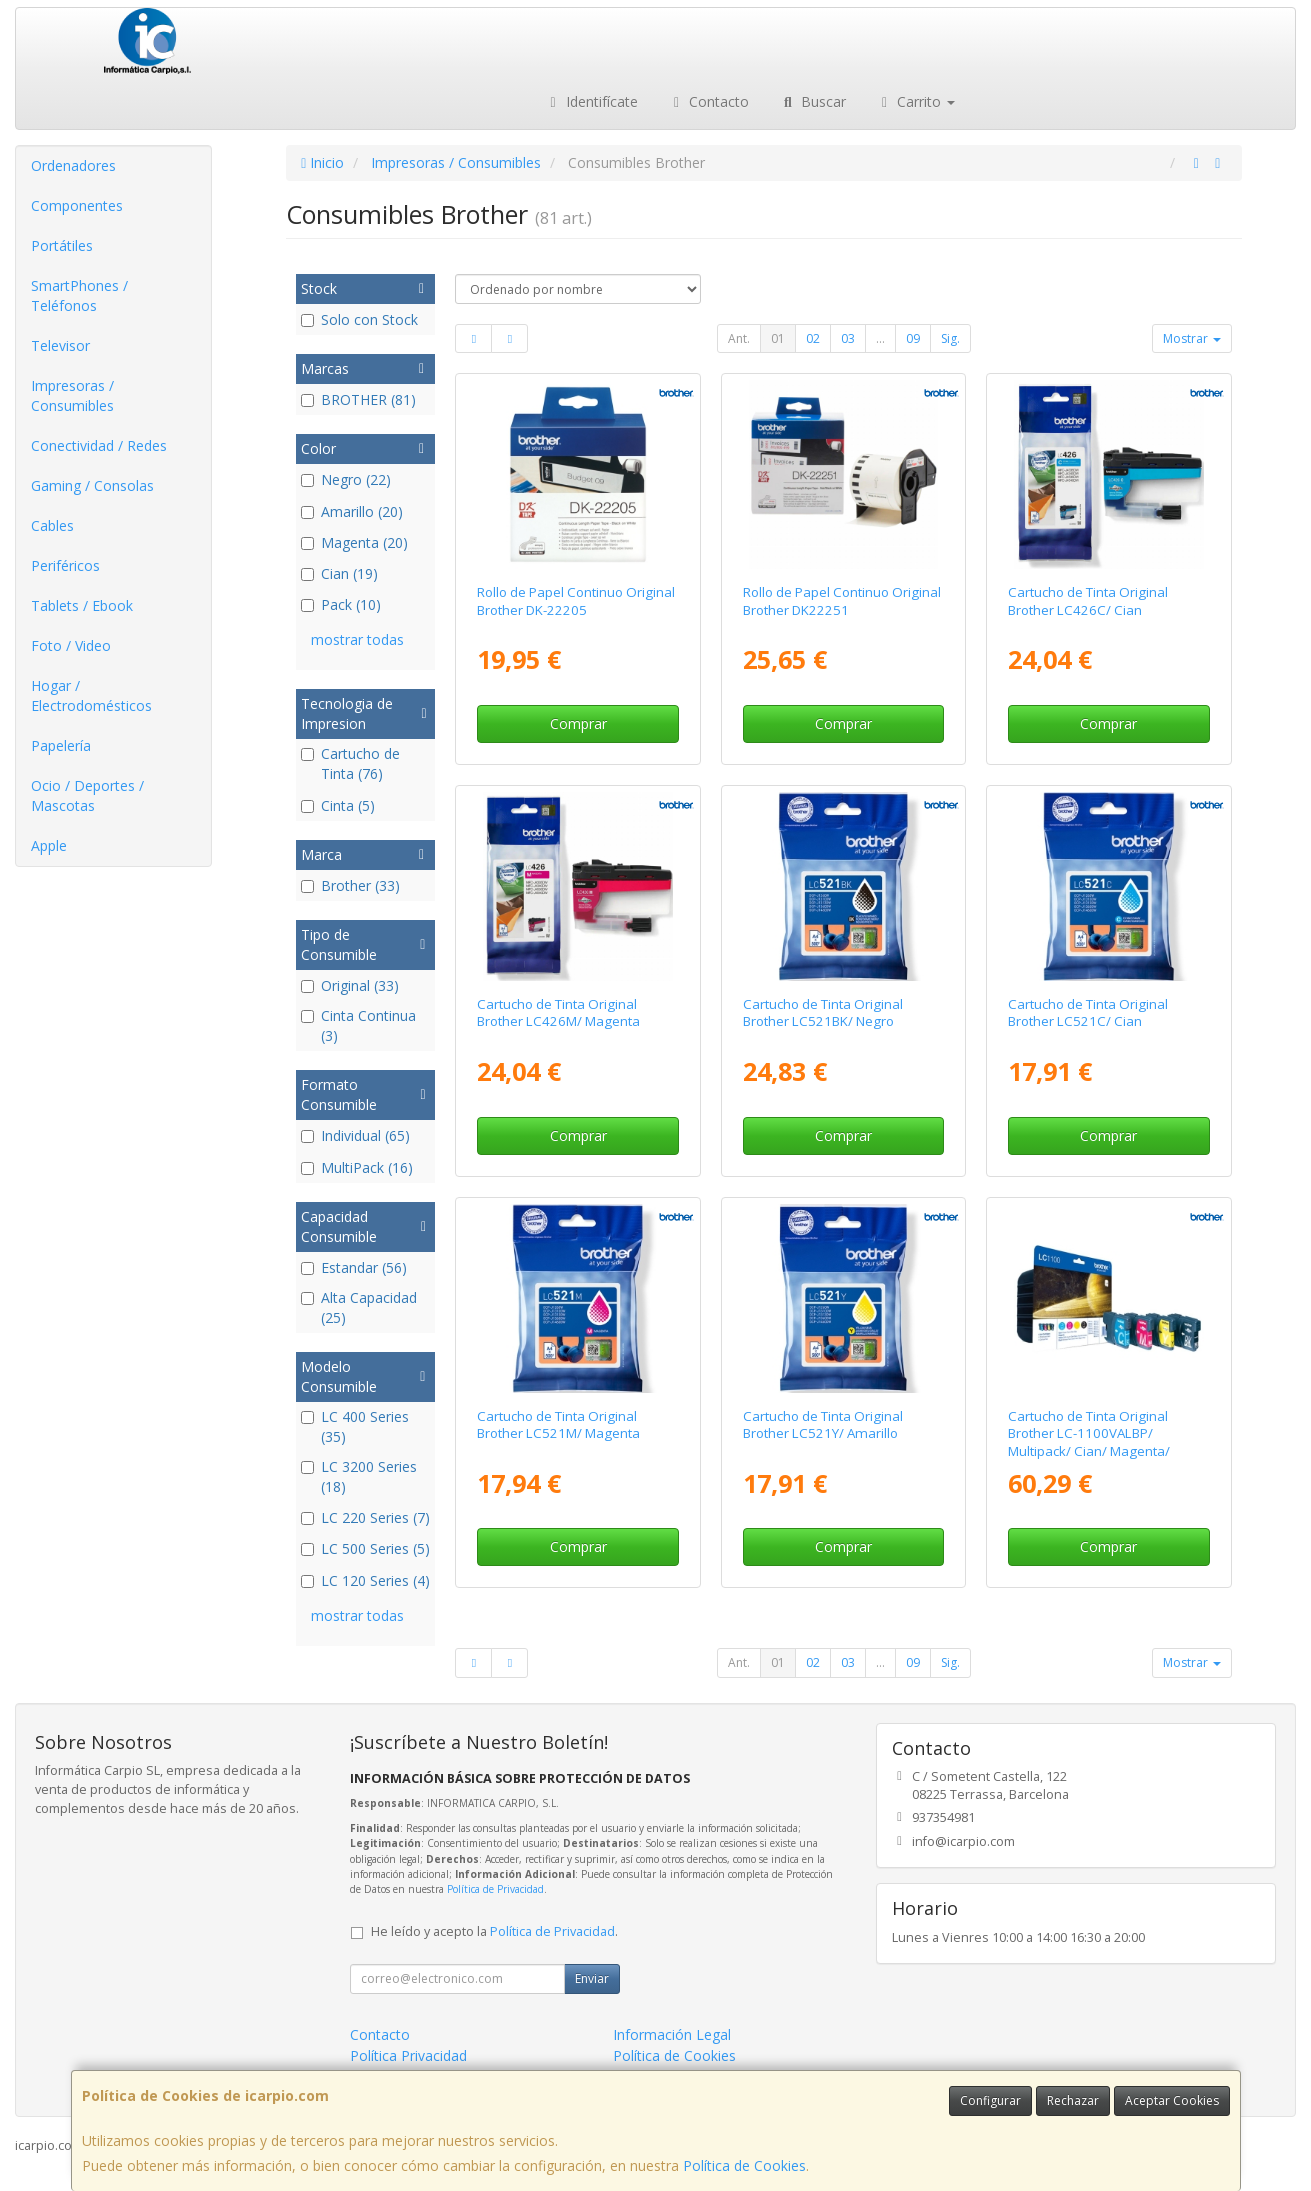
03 (848, 338)
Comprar (578, 723)
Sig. (950, 338)
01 (778, 338)
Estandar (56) (354, 1267)
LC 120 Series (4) (365, 1580)
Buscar (812, 101)
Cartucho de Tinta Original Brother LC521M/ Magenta (558, 1424)
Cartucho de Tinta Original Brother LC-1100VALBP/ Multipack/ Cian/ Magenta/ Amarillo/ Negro (1089, 1442)
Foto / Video (71, 645)
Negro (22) (346, 479)
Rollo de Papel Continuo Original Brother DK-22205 (576, 600)
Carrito (916, 101)
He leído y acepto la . (494, 1931)
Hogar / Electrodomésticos (91, 695)
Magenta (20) (354, 542)
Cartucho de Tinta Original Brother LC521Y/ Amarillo (823, 1424)
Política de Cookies (744, 2165)
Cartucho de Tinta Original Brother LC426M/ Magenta (558, 1012)
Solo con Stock (359, 319)
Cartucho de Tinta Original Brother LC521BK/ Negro (823, 1012)
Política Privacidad (408, 2055)
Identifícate (591, 101)
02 (813, 338)
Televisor (60, 345)
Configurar (990, 2100)
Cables (52, 525)
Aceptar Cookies (1172, 2100)
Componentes (77, 205)
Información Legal (672, 2034)
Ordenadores (73, 165)
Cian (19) (339, 573)
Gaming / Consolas (92, 485)
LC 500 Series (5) (365, 1548)
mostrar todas (357, 639)
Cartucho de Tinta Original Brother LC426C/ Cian (1088, 600)
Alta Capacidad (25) (359, 1307)
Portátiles (62, 245)
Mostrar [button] (1192, 338)
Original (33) (350, 985)
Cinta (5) (338, 805)
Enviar (592, 1978)
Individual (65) (355, 1135)
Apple (49, 845)
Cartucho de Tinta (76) (350, 763)
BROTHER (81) (358, 399)
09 (913, 338)
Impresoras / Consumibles (72, 395)
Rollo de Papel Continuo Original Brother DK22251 (842, 600)
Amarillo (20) (352, 511)
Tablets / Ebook (82, 605)
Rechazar (1073, 2100)
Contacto (709, 101)
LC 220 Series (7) (365, 1517)
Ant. (739, 338)
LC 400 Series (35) (355, 1426)
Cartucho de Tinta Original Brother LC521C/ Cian (1088, 1012)
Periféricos (65, 565)
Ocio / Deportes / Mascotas (87, 795)
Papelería (61, 745)
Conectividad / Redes (99, 445)
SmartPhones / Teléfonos (79, 295)
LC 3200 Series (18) (359, 1476)
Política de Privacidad (495, 1889)
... (880, 338)
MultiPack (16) (357, 1167)
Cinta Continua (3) (358, 1025)
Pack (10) (341, 604)
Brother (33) (350, 885)
